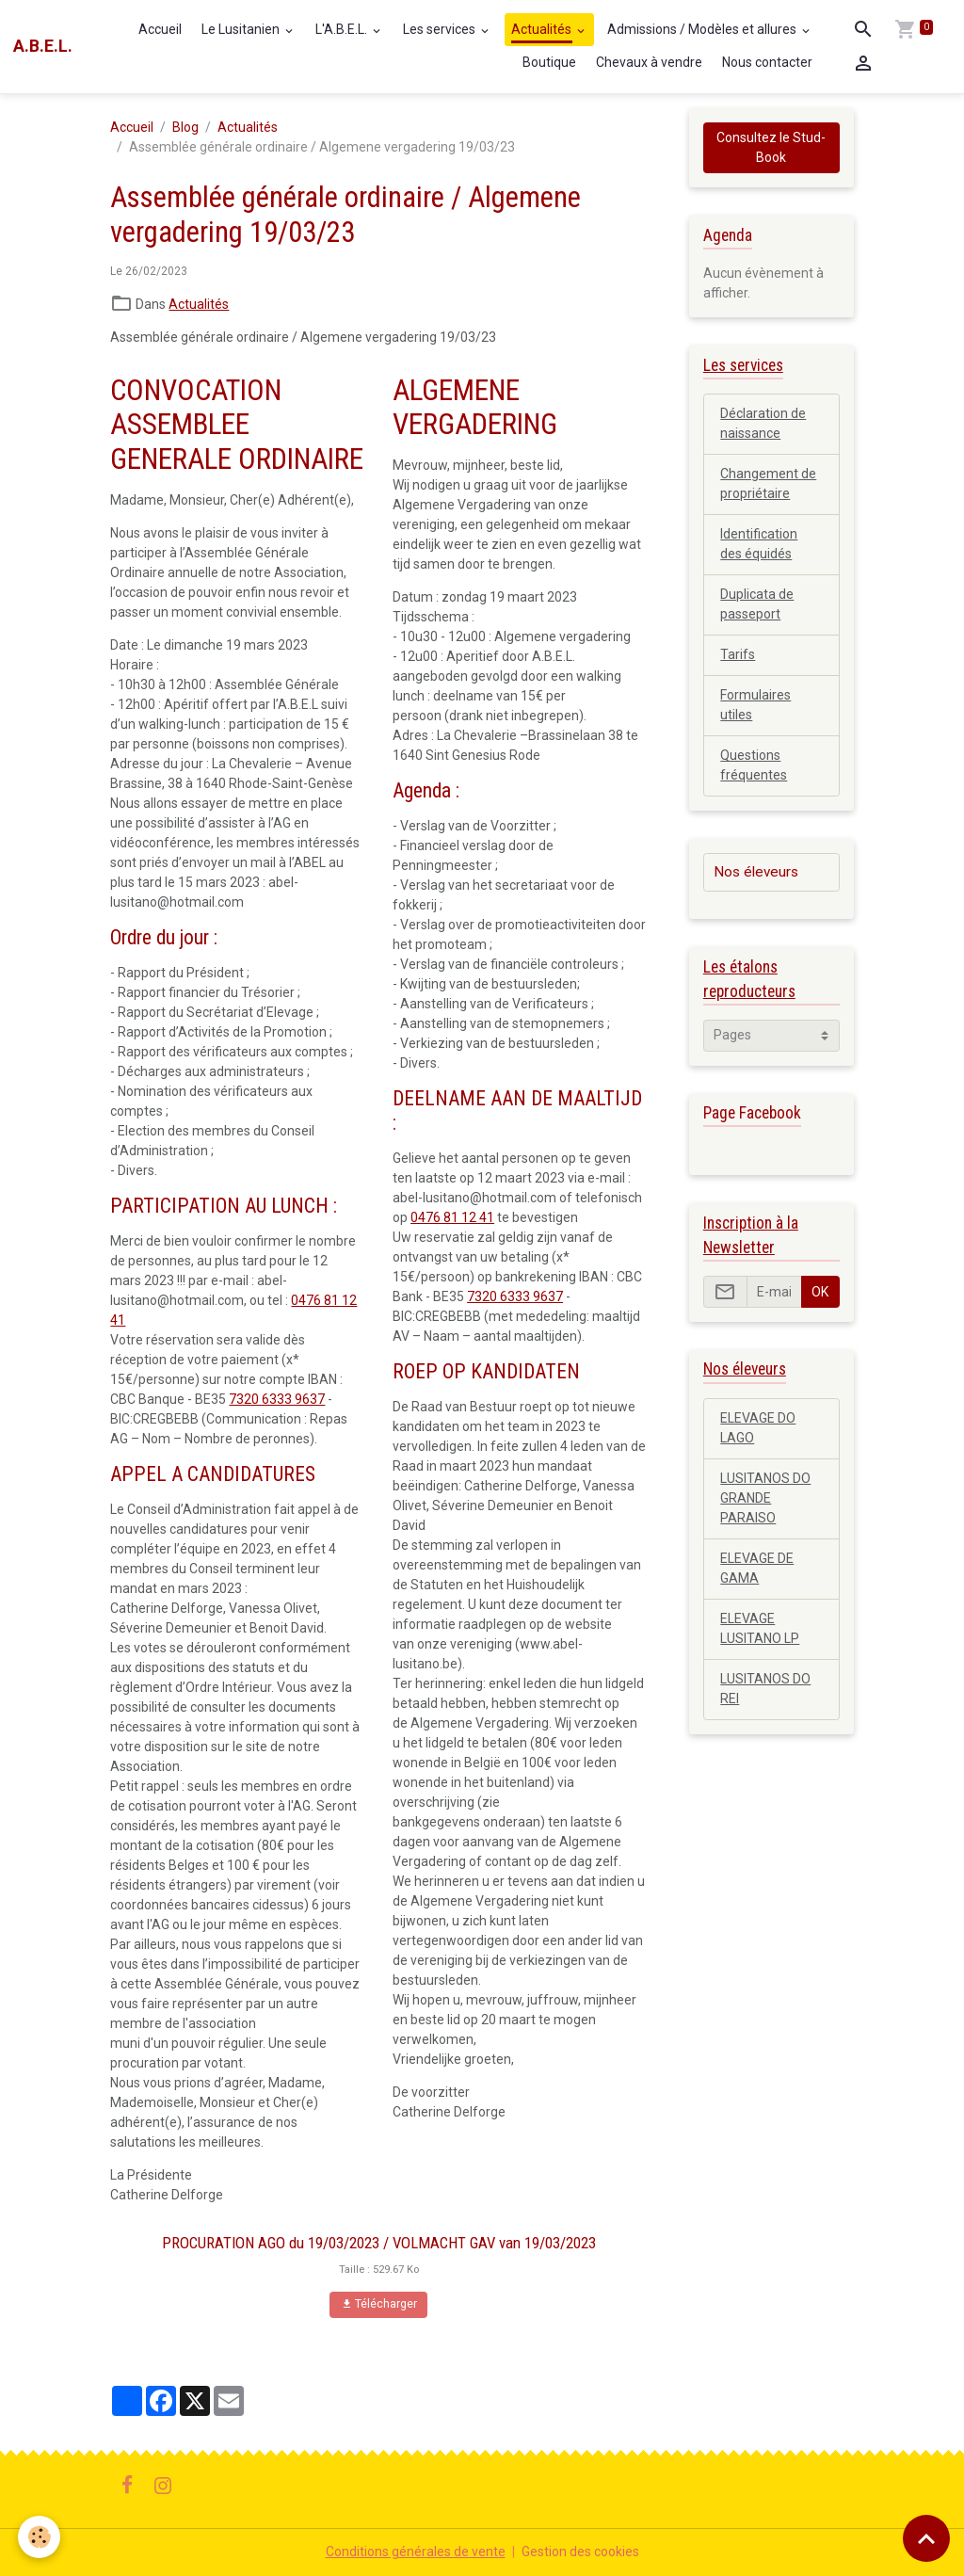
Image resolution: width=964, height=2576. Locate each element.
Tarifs (737, 654)
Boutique (549, 62)
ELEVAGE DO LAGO (757, 1427)
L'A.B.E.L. (342, 29)
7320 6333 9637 (277, 1399)
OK (819, 1291)
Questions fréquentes (753, 765)
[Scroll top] (926, 2538)
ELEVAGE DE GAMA (757, 1568)
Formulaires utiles (755, 704)
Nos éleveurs (756, 871)
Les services (440, 29)
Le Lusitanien (241, 29)
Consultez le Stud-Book (771, 147)
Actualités (542, 29)
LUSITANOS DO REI (765, 1688)
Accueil (160, 29)
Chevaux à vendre (649, 62)
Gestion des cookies (580, 2551)
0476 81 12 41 (452, 1217)
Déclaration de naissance (763, 423)
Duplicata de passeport (757, 604)
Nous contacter (767, 62)
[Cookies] (40, 2537)
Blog (185, 127)
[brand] (42, 46)
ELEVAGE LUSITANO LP (759, 1628)
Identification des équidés (758, 543)
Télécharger (379, 2304)
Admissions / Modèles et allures (703, 29)
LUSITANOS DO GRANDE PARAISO (765, 1498)
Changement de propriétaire (768, 483)
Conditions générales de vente (416, 2551)
